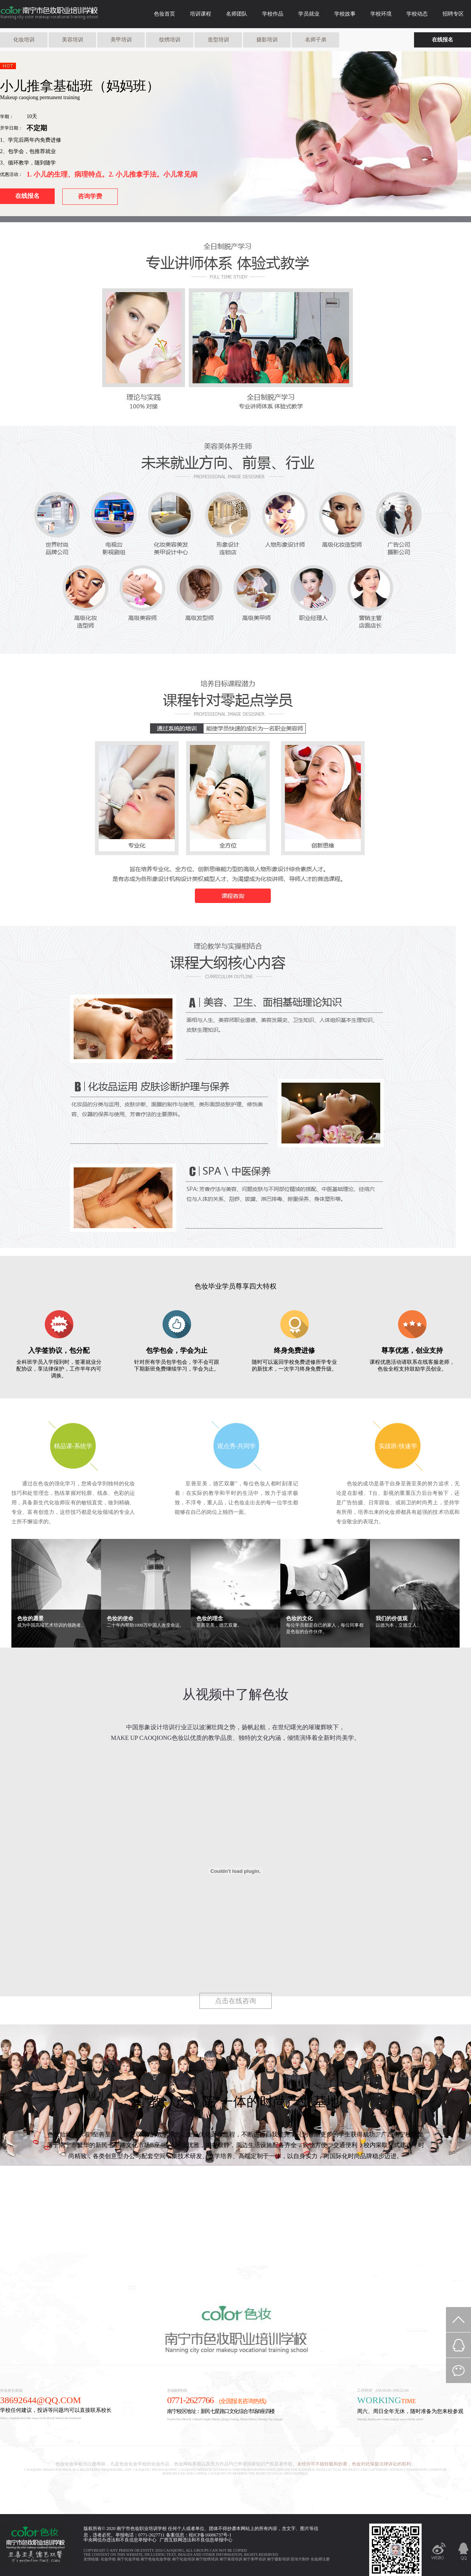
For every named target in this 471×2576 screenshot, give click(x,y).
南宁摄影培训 (278, 2559)
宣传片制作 (300, 2559)
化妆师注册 (320, 2559)
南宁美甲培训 (254, 2559)
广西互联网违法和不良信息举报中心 (196, 2540)
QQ (463, 2552)
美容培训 (72, 40)
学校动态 (417, 14)
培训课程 (200, 14)
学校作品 (272, 14)
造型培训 (218, 40)
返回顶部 (458, 2319)
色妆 (134, 2528)
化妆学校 (108, 2559)
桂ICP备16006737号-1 (210, 2535)
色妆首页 (164, 14)
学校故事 (345, 14)
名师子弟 (315, 40)
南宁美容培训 (231, 2559)
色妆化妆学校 (49, 14)
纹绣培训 (169, 40)
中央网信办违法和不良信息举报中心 (120, 2540)
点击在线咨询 (235, 2001)
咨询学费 (90, 196)
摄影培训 (267, 40)
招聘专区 (453, 14)
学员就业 (308, 14)
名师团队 (236, 14)
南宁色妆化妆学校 (156, 2559)
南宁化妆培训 (183, 2559)
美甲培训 (121, 40)
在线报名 (442, 40)
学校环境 (381, 14)
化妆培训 (24, 40)
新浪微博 (438, 2554)
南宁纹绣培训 (207, 2559)
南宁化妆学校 (128, 2559)
